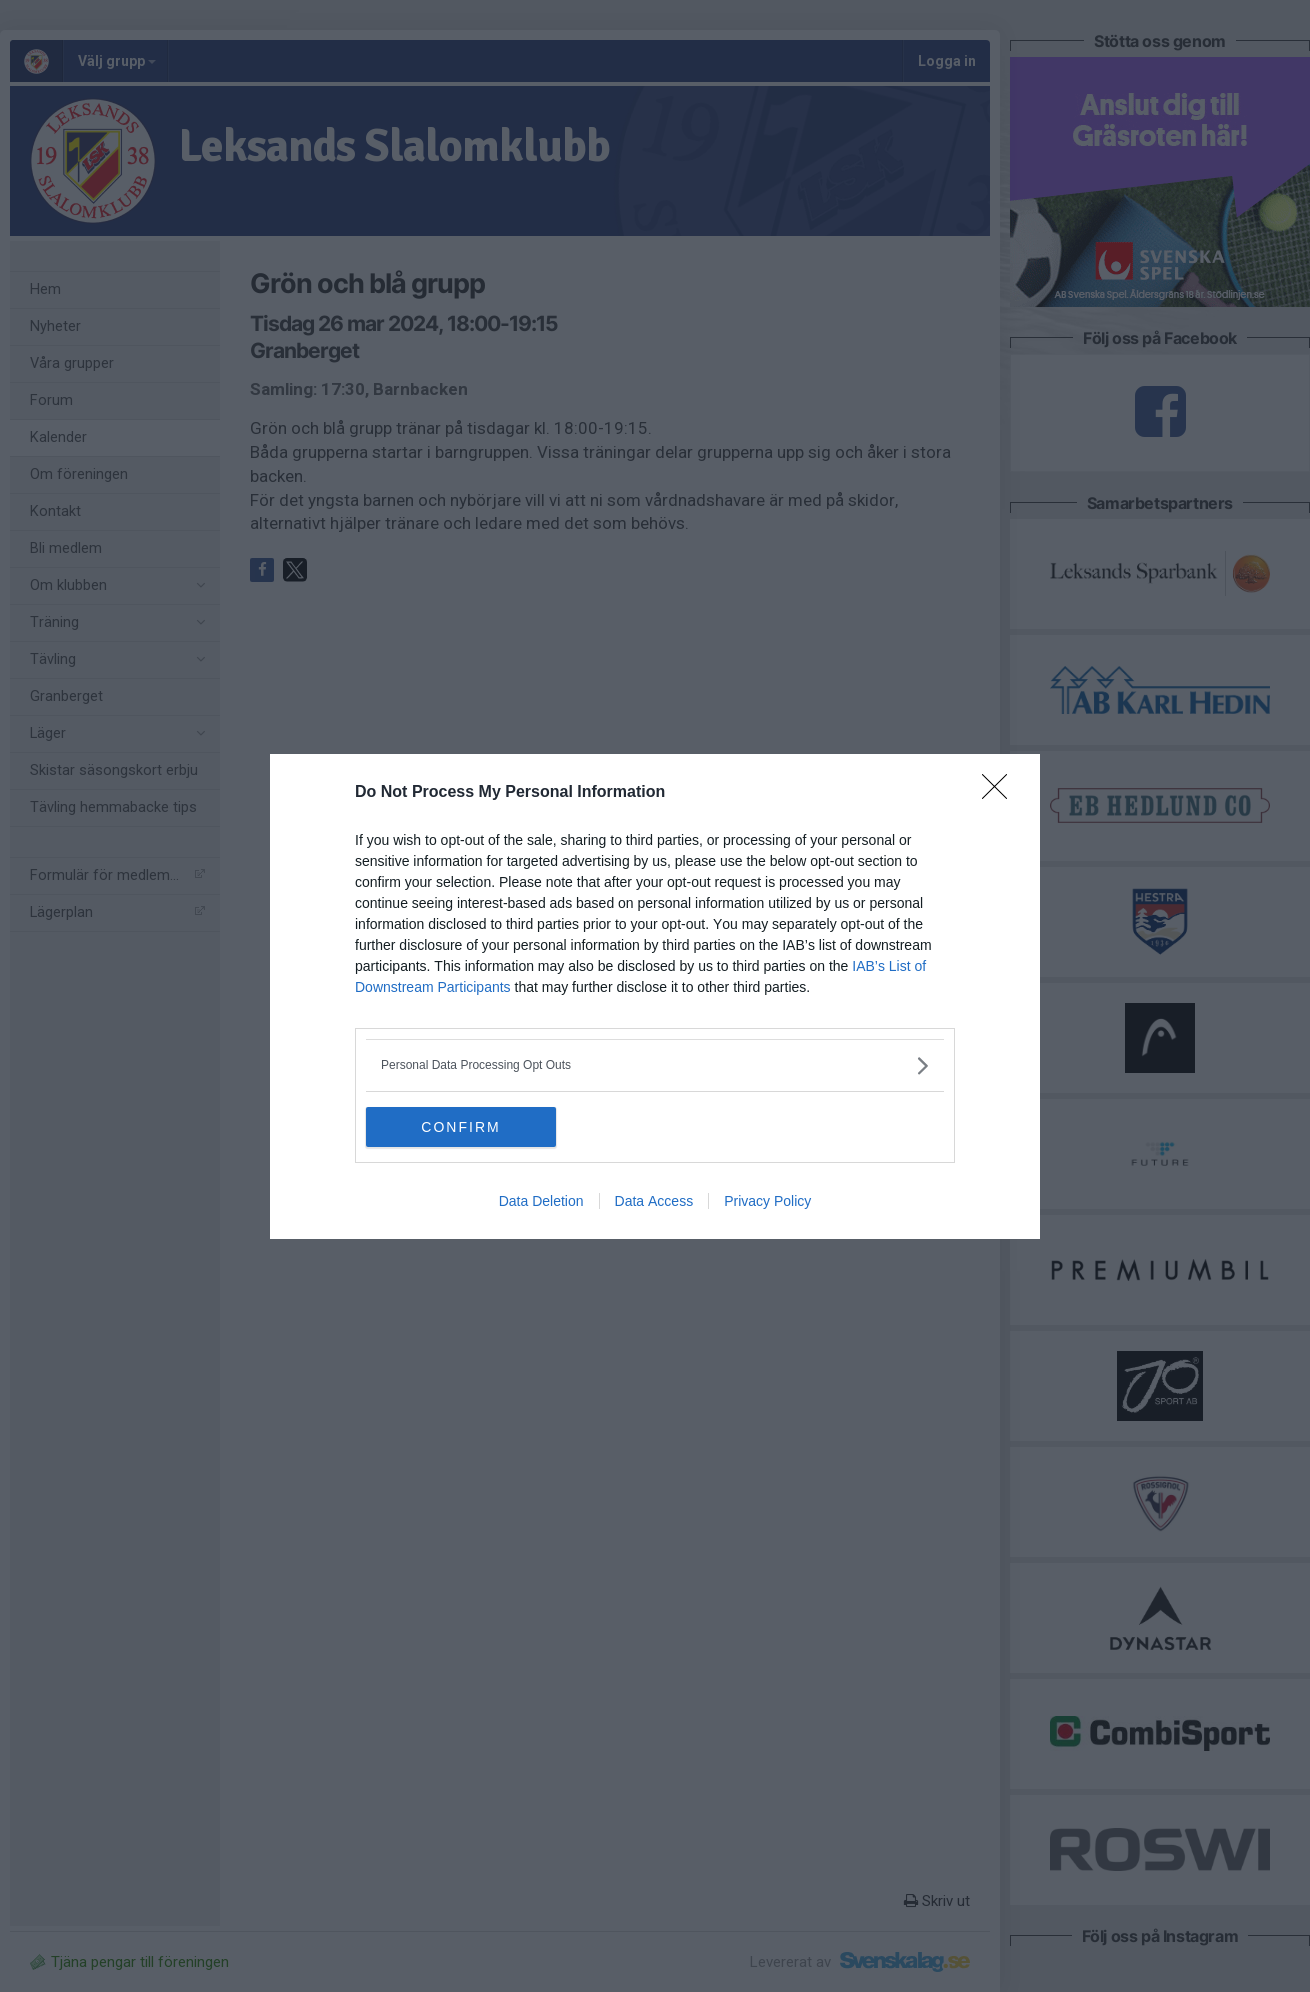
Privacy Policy (767, 1201)
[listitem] (655, 1065)
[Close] (1001, 793)
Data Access (654, 1201)
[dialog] (655, 996)
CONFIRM (460, 1127)
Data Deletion (541, 1201)
